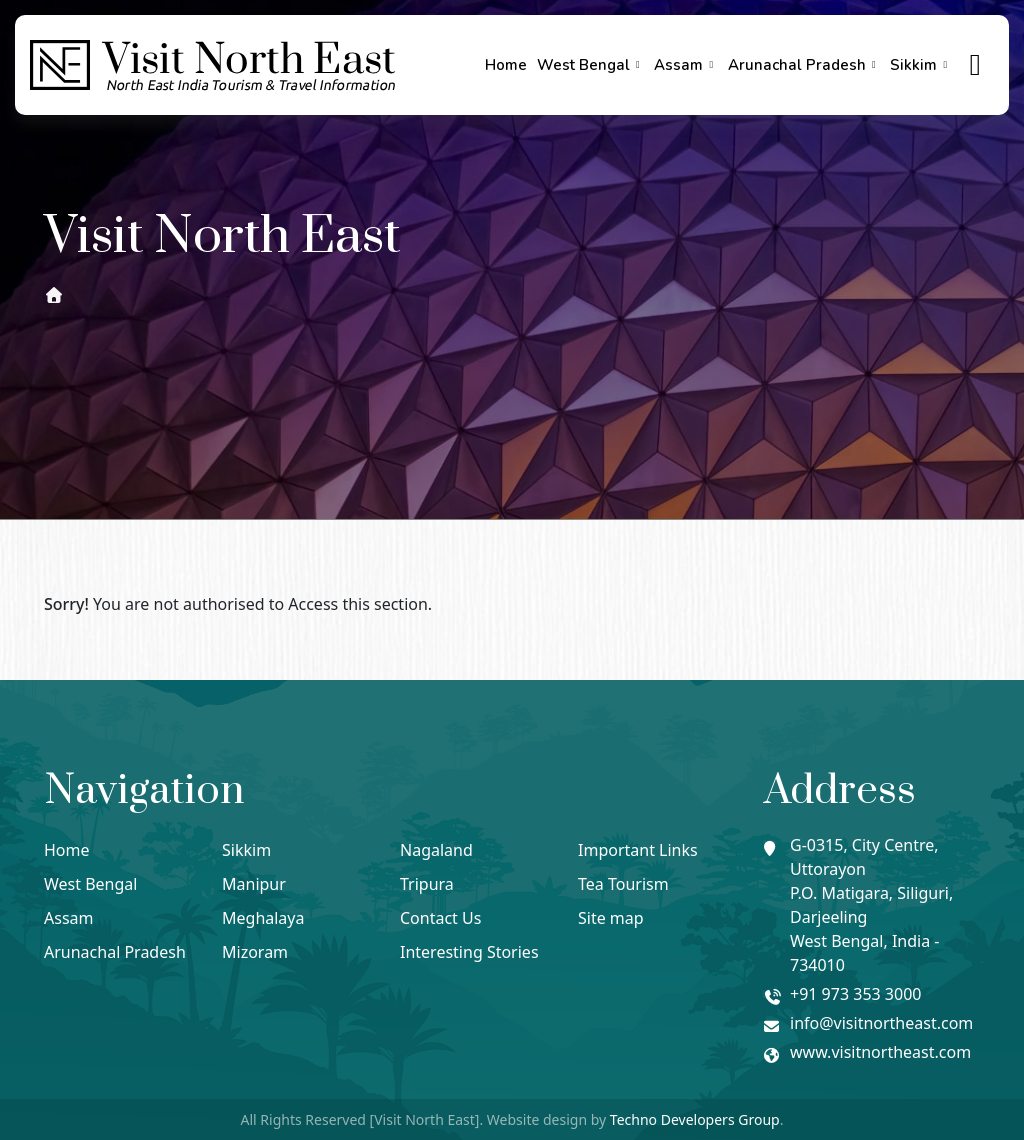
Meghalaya (263, 918)
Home (506, 65)
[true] (976, 65)
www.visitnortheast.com (880, 1052)
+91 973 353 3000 (855, 994)
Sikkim (921, 65)
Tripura (427, 884)
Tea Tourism (623, 884)
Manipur (254, 884)
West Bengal (591, 65)
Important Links (638, 850)
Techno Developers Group (695, 1119)
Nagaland (436, 850)
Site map (611, 918)
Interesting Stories (469, 952)
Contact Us (440, 918)
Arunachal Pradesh (804, 65)
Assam (686, 65)
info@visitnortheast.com (881, 1023)
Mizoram (255, 952)
